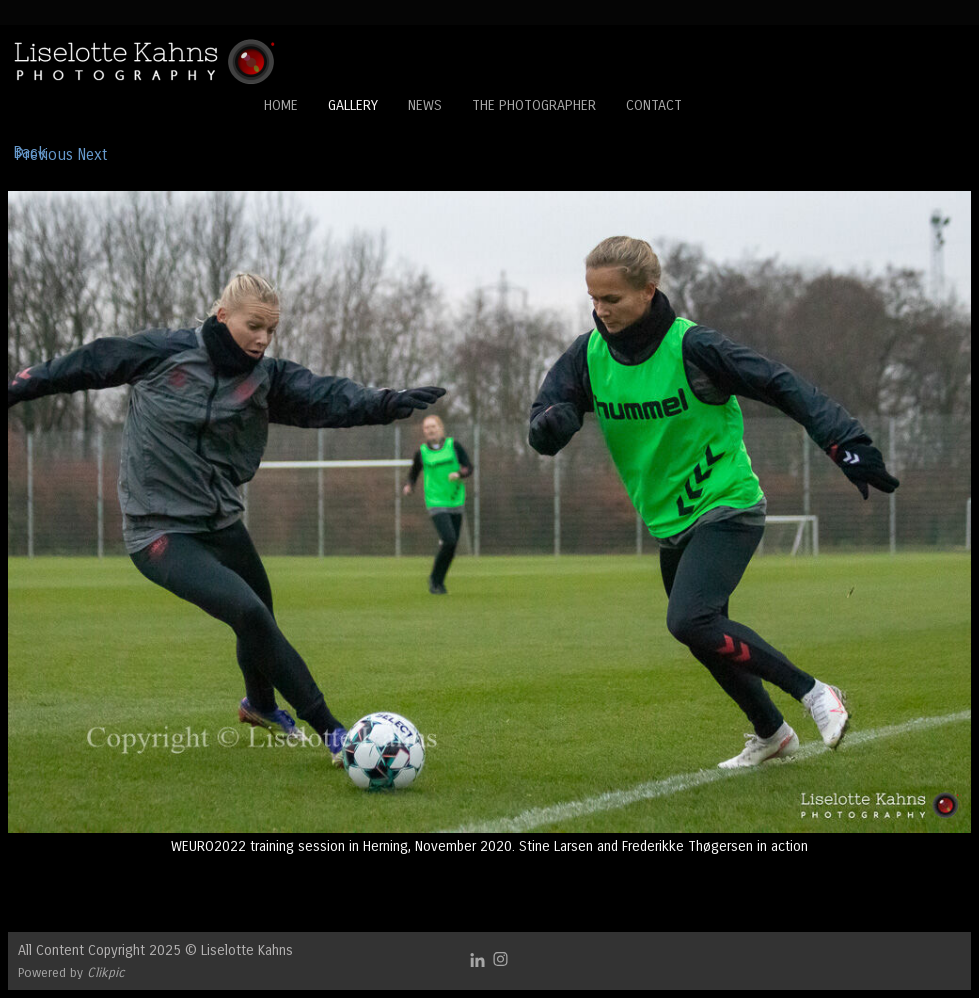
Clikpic (106, 972)
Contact (654, 105)
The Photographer (534, 105)
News (425, 105)
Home (281, 105)
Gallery (353, 105)
